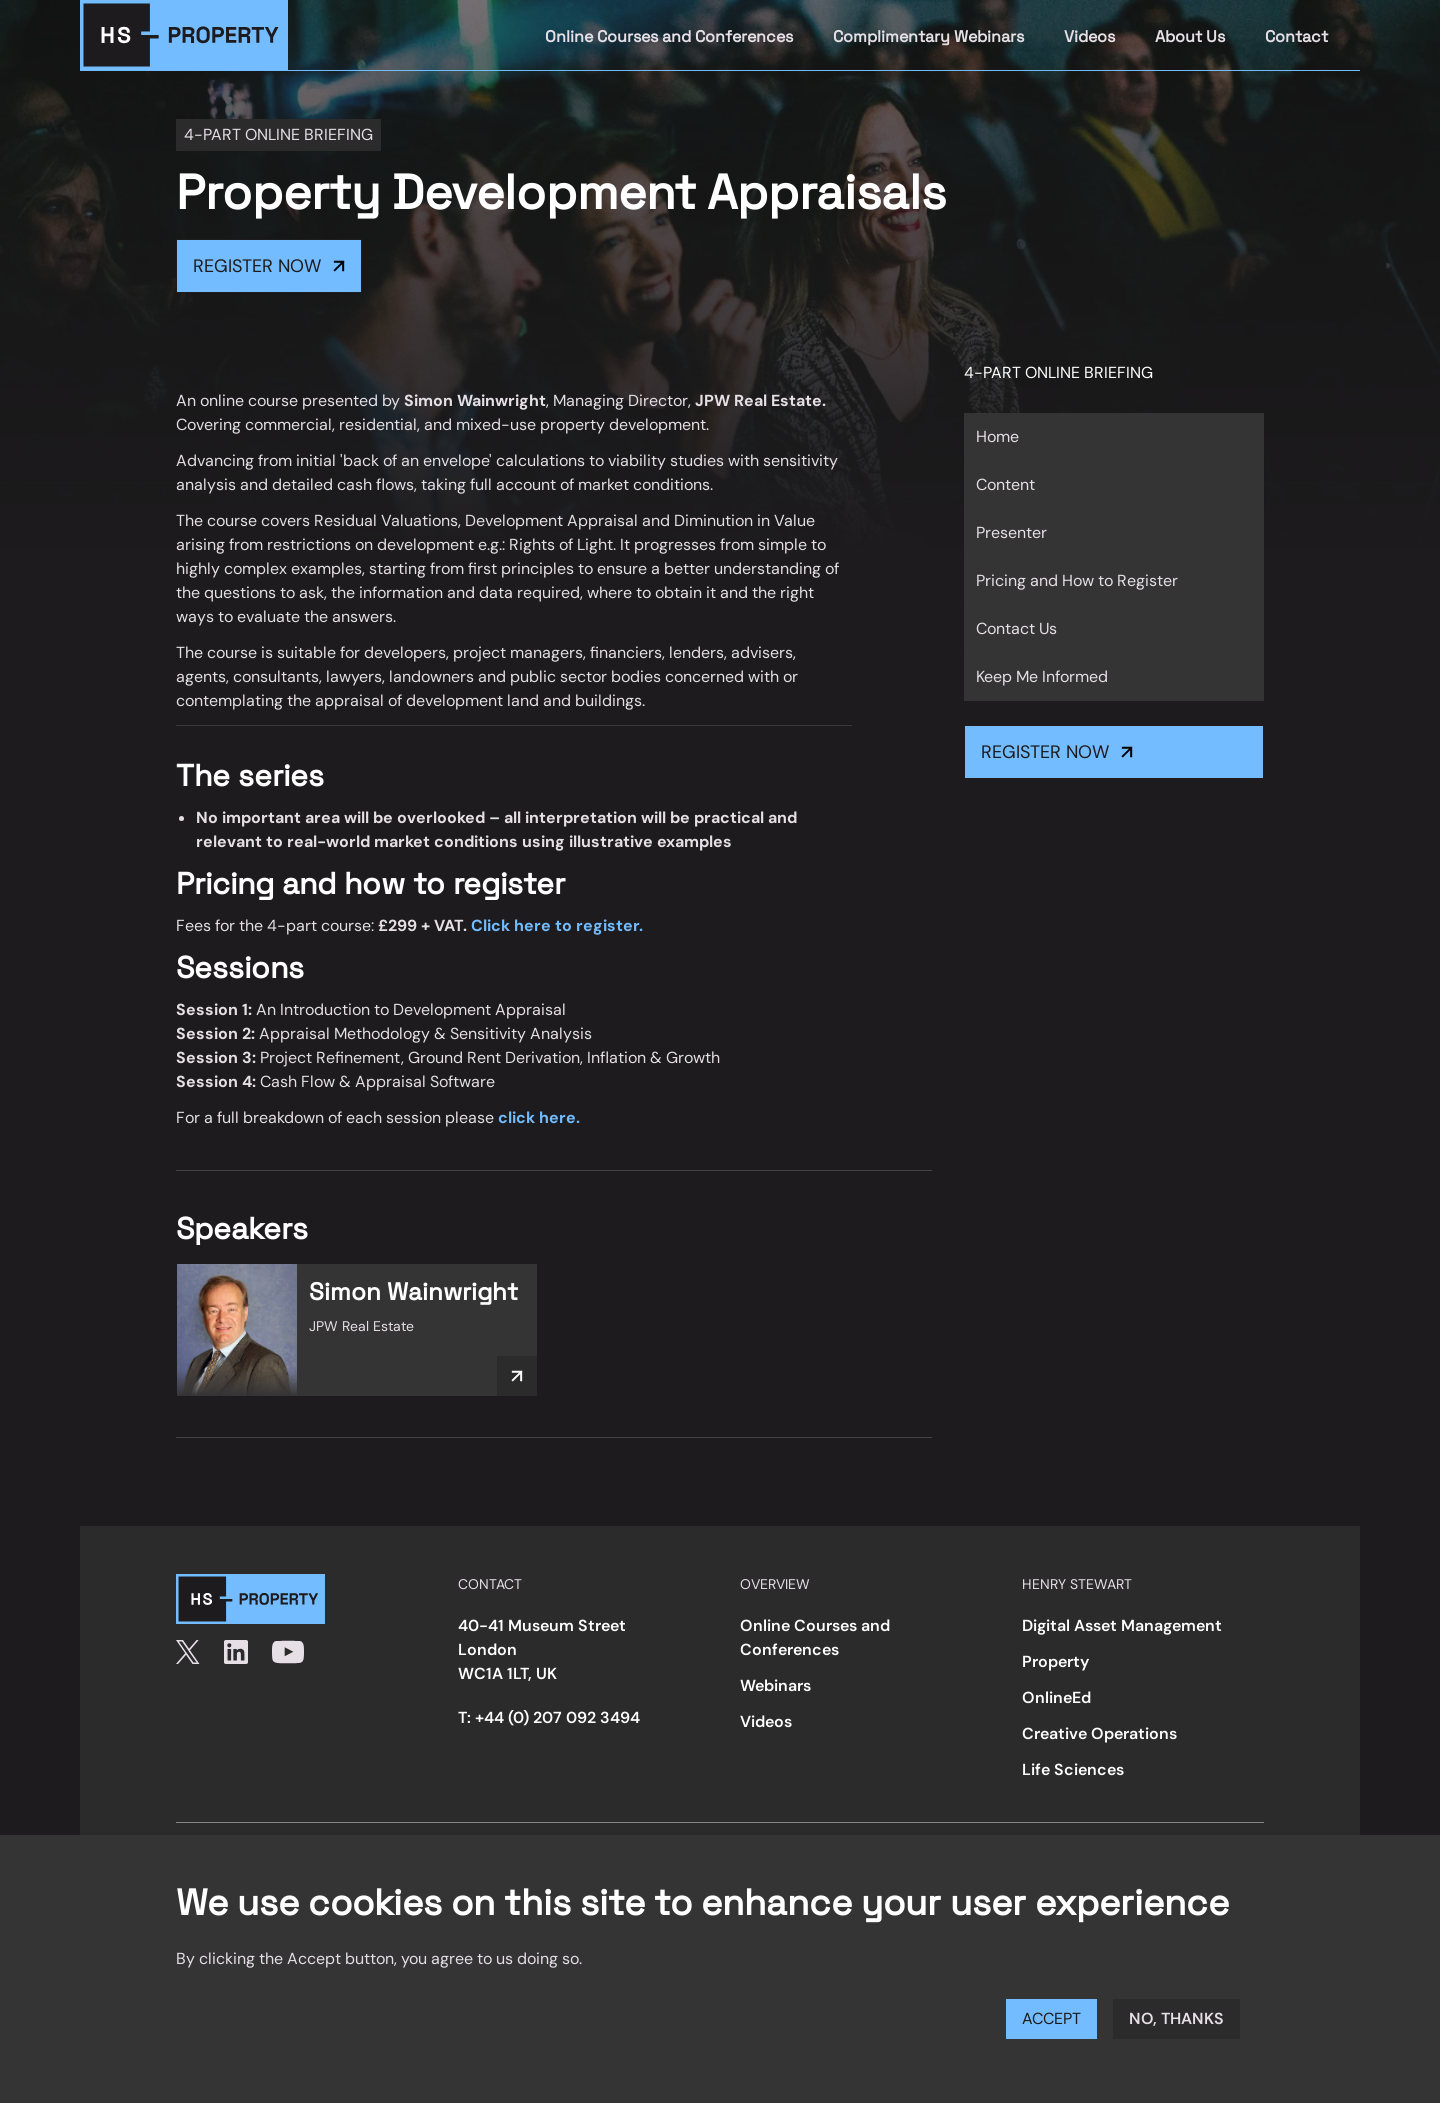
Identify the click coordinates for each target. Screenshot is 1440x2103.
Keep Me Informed (1042, 676)
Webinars (775, 1685)
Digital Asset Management (1122, 1625)
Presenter (1011, 532)
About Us (1190, 36)
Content (1005, 484)
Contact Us (1016, 628)
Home (997, 436)
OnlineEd (1056, 1697)
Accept (1051, 2018)
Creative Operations (1099, 1733)
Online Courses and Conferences (669, 36)
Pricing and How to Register (1077, 580)
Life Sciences (1073, 1769)
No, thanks (1176, 2018)
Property (1055, 1661)
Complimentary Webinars (928, 36)
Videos (1089, 36)
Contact (1296, 36)
